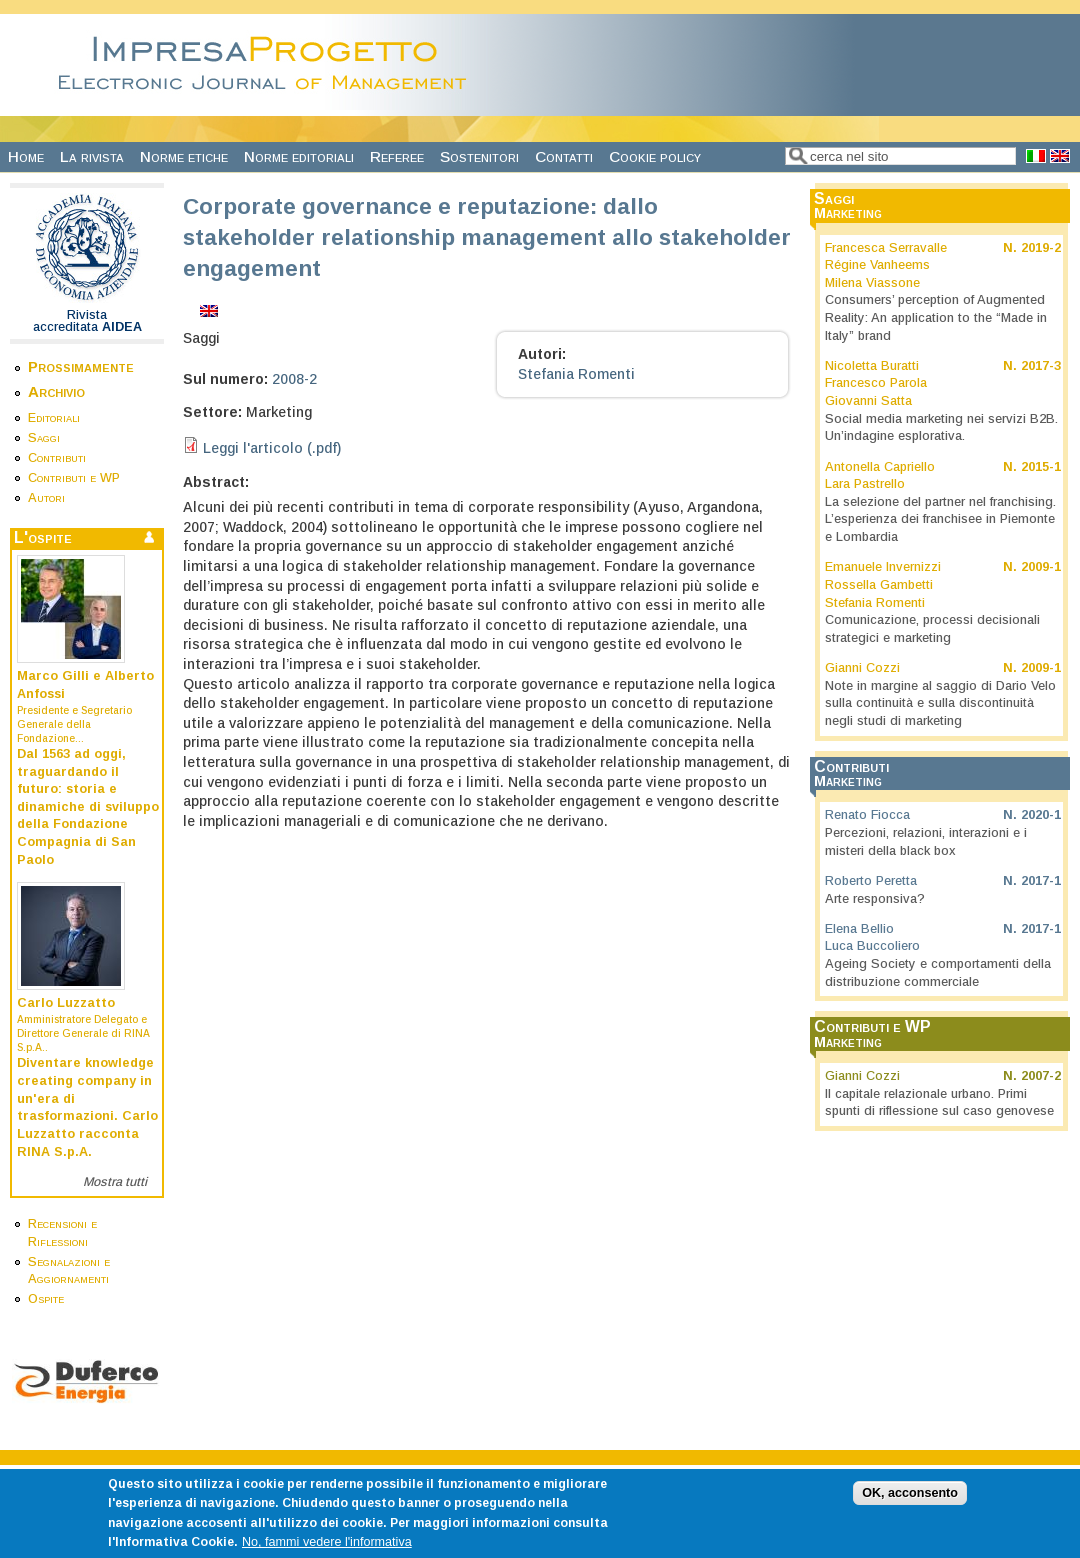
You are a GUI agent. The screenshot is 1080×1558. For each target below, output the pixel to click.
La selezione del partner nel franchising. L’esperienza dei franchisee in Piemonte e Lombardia (940, 519)
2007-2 (1041, 1076)
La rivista (92, 156)
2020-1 (1041, 815)
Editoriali (54, 418)
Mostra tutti (115, 1182)
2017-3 (1041, 366)
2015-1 (1041, 467)
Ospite (46, 1299)
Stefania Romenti (576, 374)
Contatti (564, 156)
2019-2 (1041, 248)
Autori (46, 498)
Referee (397, 156)
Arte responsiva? (875, 899)
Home (26, 156)
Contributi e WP (74, 478)
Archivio (56, 391)
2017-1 (1041, 881)
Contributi (57, 458)
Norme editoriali (299, 156)
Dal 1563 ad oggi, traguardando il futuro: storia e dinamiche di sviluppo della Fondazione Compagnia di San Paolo (88, 807)
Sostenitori (479, 156)
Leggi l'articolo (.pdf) (272, 448)
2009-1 (1041, 567)
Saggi (44, 438)
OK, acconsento (910, 1504)
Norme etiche (184, 156)
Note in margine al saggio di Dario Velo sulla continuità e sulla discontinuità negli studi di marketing (940, 703)
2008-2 (294, 379)
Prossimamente (81, 366)
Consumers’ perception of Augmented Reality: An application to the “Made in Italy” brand (936, 317)
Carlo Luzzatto (66, 1003)
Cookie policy (655, 156)
